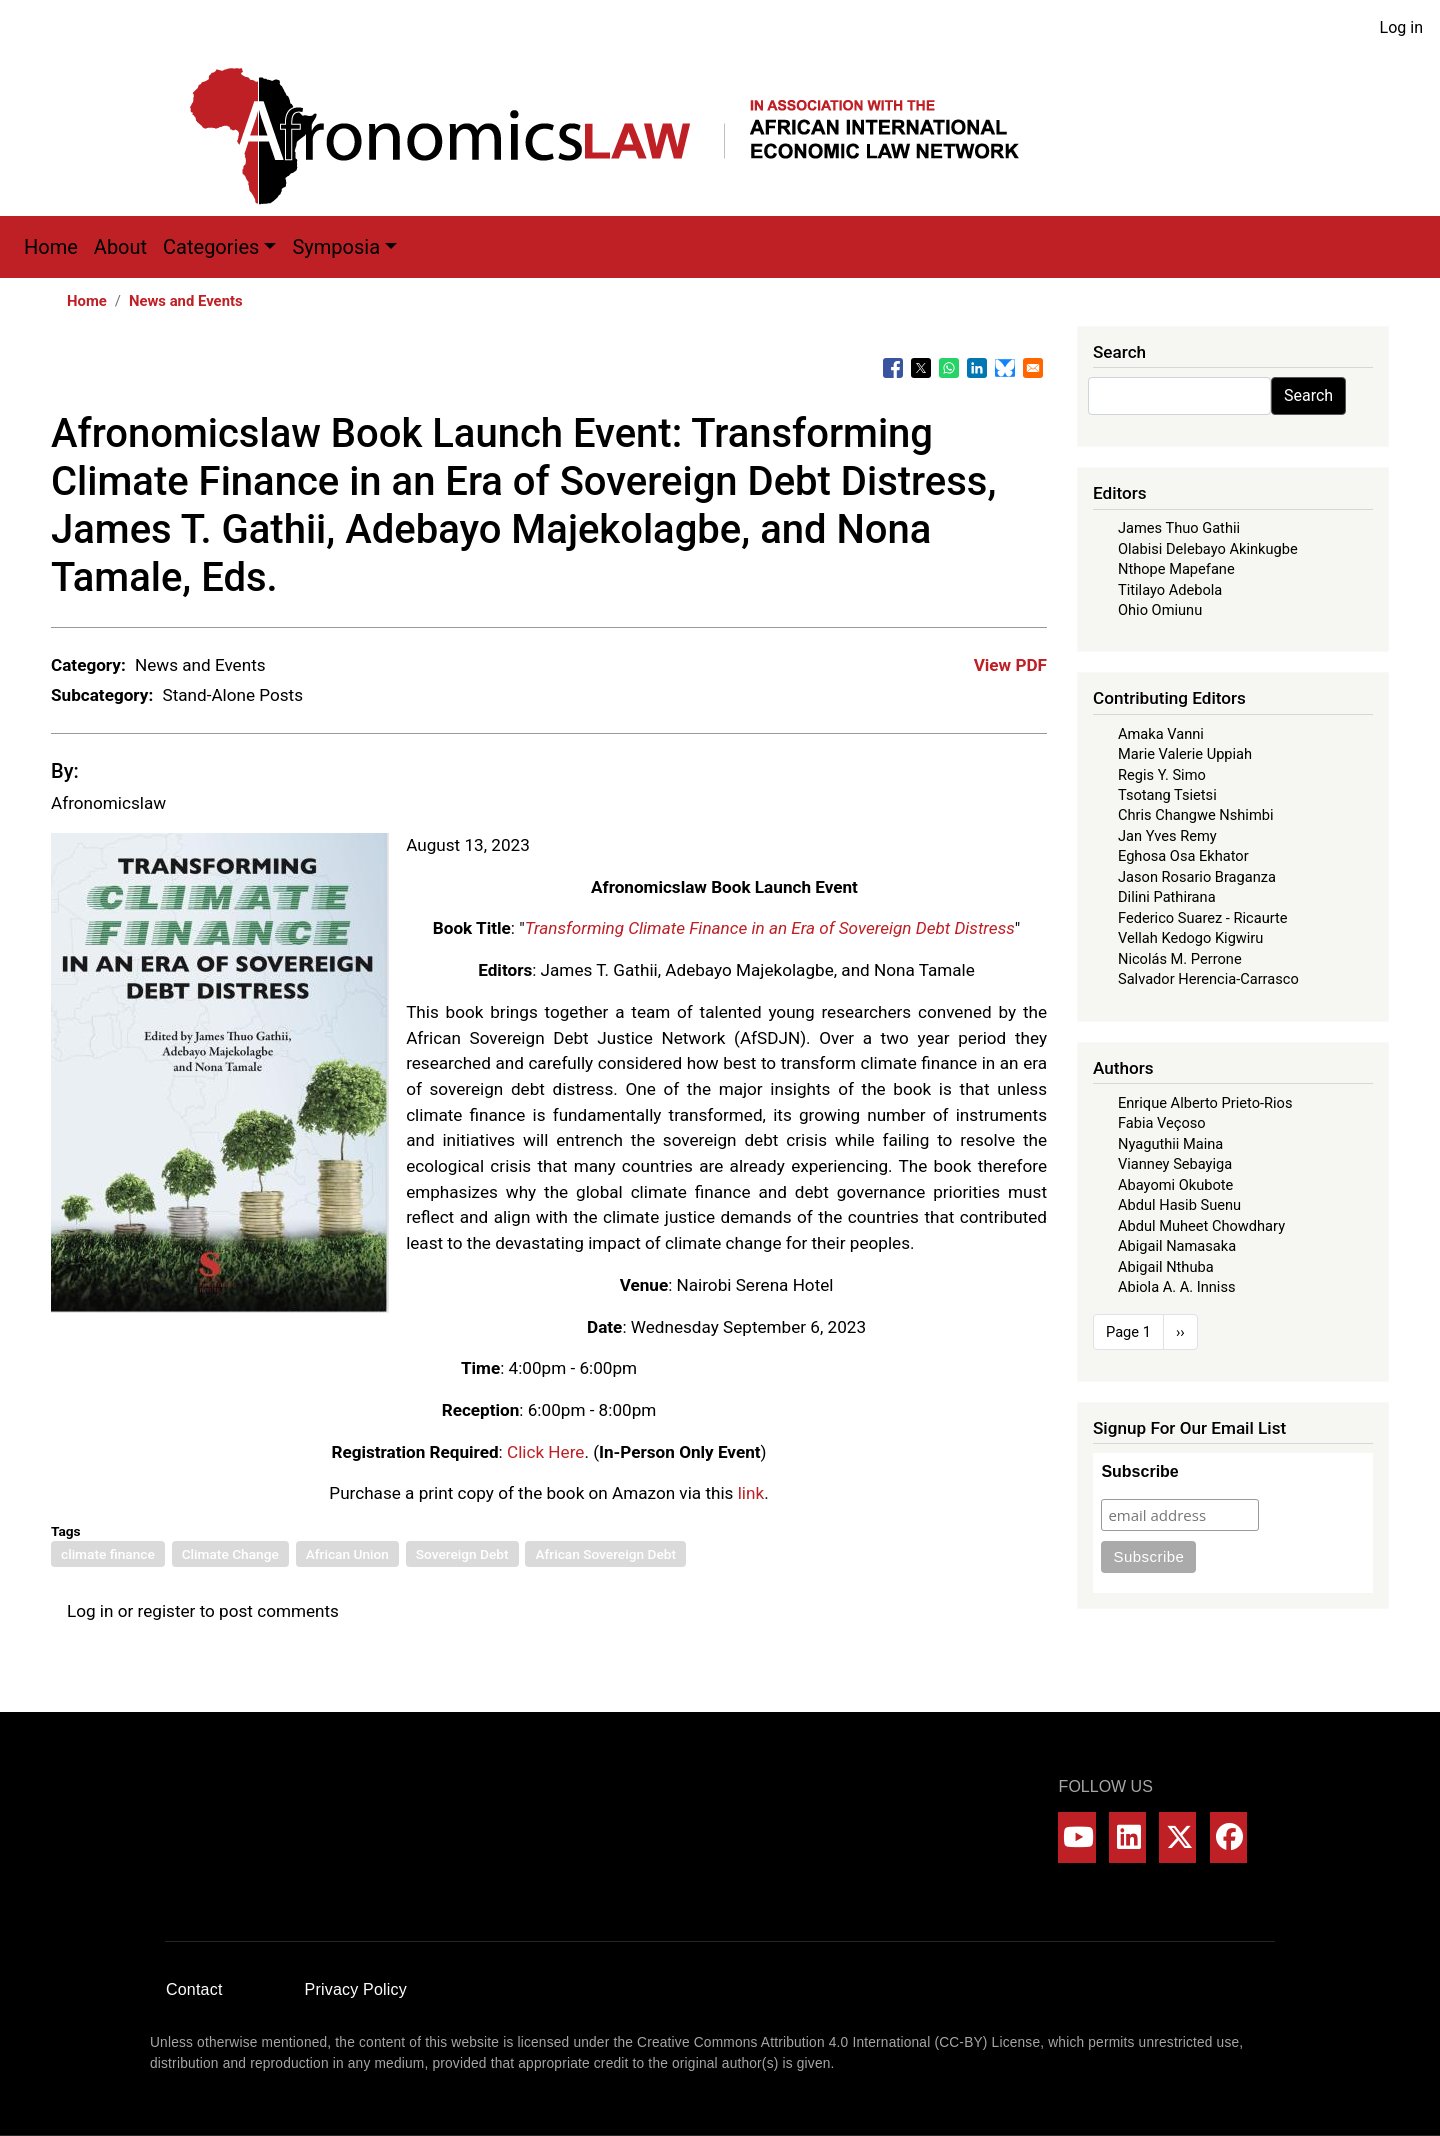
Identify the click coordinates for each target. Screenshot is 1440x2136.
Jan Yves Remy (1167, 836)
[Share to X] (921, 368)
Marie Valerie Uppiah (1185, 754)
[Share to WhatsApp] (949, 368)
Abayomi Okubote (1175, 1185)
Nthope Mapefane (1176, 569)
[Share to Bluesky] (1005, 368)
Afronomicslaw (108, 803)
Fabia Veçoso (1162, 1123)
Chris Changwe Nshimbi (1195, 815)
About (120, 247)
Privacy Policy (356, 1989)
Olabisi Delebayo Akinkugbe (1208, 549)
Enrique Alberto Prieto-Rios (1205, 1103)
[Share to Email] (1033, 368)
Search (1308, 395)
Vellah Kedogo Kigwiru (1190, 938)
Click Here (545, 1452)
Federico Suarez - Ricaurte (1203, 918)
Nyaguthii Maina (1170, 1144)
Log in (1401, 27)
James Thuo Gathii (1179, 528)
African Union (347, 1554)
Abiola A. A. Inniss (1177, 1287)
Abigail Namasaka (1177, 1246)
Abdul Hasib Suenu (1179, 1205)
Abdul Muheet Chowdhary (1201, 1226)
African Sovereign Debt (605, 1554)
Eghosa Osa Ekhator (1183, 856)
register (167, 1611)
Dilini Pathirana (1167, 897)
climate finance (108, 1554)
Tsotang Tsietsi (1167, 795)
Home (51, 247)
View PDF (1010, 665)
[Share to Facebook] (893, 368)
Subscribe (1139, 1471)
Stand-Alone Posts (232, 695)
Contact (194, 1989)
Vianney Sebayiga (1175, 1164)
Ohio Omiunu (1160, 610)
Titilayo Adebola (1170, 590)
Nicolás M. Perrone (1180, 959)
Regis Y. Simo (1162, 775)
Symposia (336, 247)
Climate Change (230, 1554)
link (751, 1493)
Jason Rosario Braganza (1197, 877)
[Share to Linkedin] (977, 368)
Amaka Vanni (1161, 734)
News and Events (186, 301)
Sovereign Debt (462, 1554)
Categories (211, 247)
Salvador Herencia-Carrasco (1208, 979)
